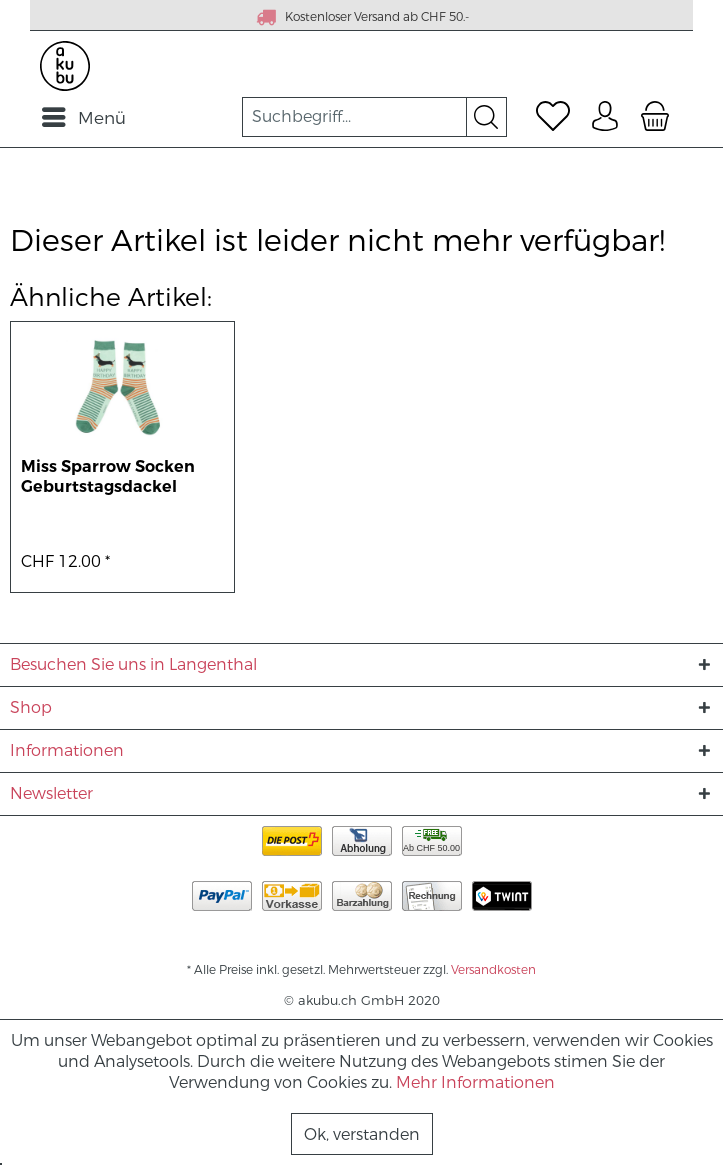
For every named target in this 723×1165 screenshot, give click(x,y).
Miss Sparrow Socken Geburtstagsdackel (108, 477)
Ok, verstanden (362, 1134)
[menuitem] (83, 116)
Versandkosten (493, 970)
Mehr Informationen (475, 1082)
